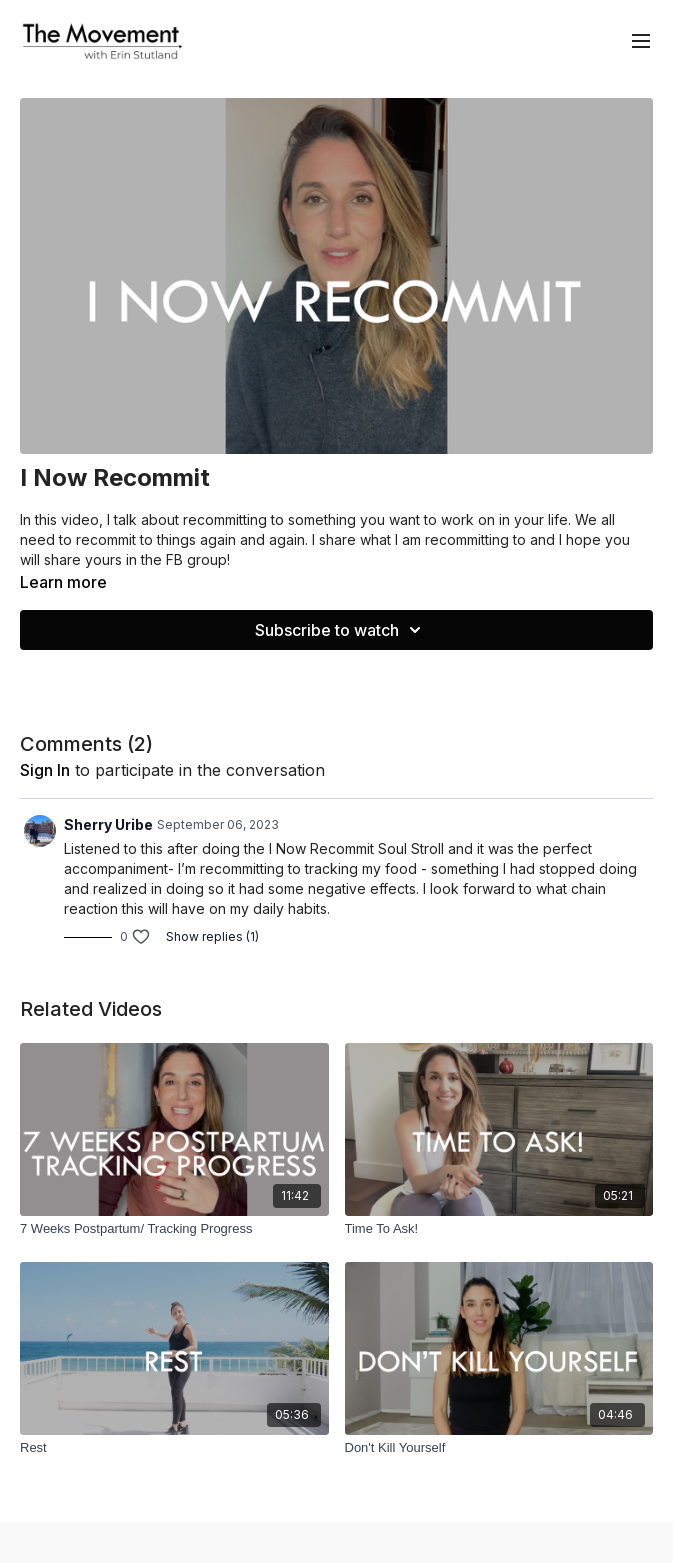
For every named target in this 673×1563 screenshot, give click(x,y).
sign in (45, 770)
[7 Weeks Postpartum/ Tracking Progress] (174, 1229)
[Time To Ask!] (499, 1229)
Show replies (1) (212, 936)
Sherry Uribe (108, 824)
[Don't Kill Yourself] (499, 1448)
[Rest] (174, 1448)
